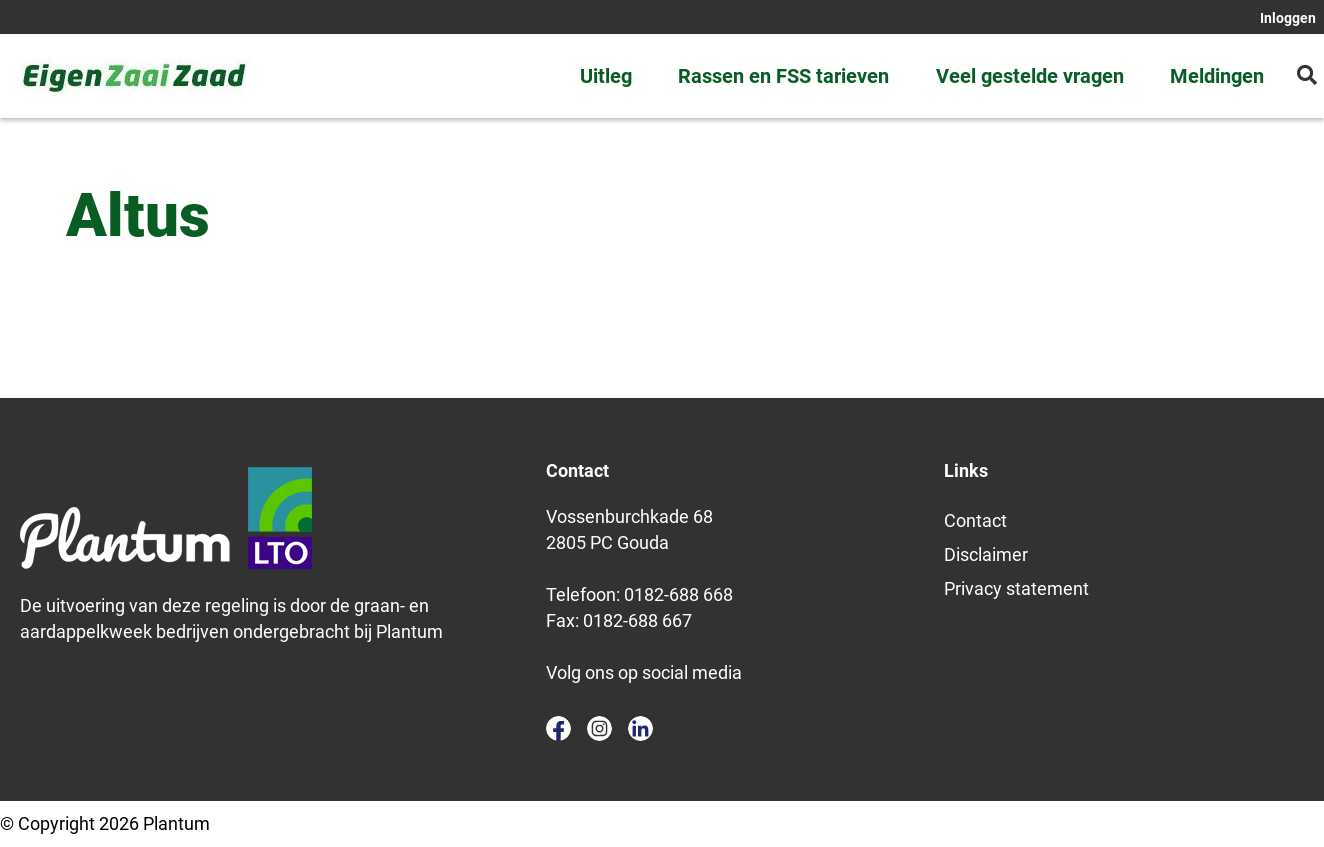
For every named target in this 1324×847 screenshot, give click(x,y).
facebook (558, 728)
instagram (599, 728)
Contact (975, 520)
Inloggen (1288, 18)
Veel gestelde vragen (1030, 76)
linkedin (640, 728)
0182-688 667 (637, 620)
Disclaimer (986, 554)
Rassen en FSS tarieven (783, 76)
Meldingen (1217, 76)
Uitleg (606, 76)
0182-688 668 (678, 594)
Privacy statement (1016, 588)
